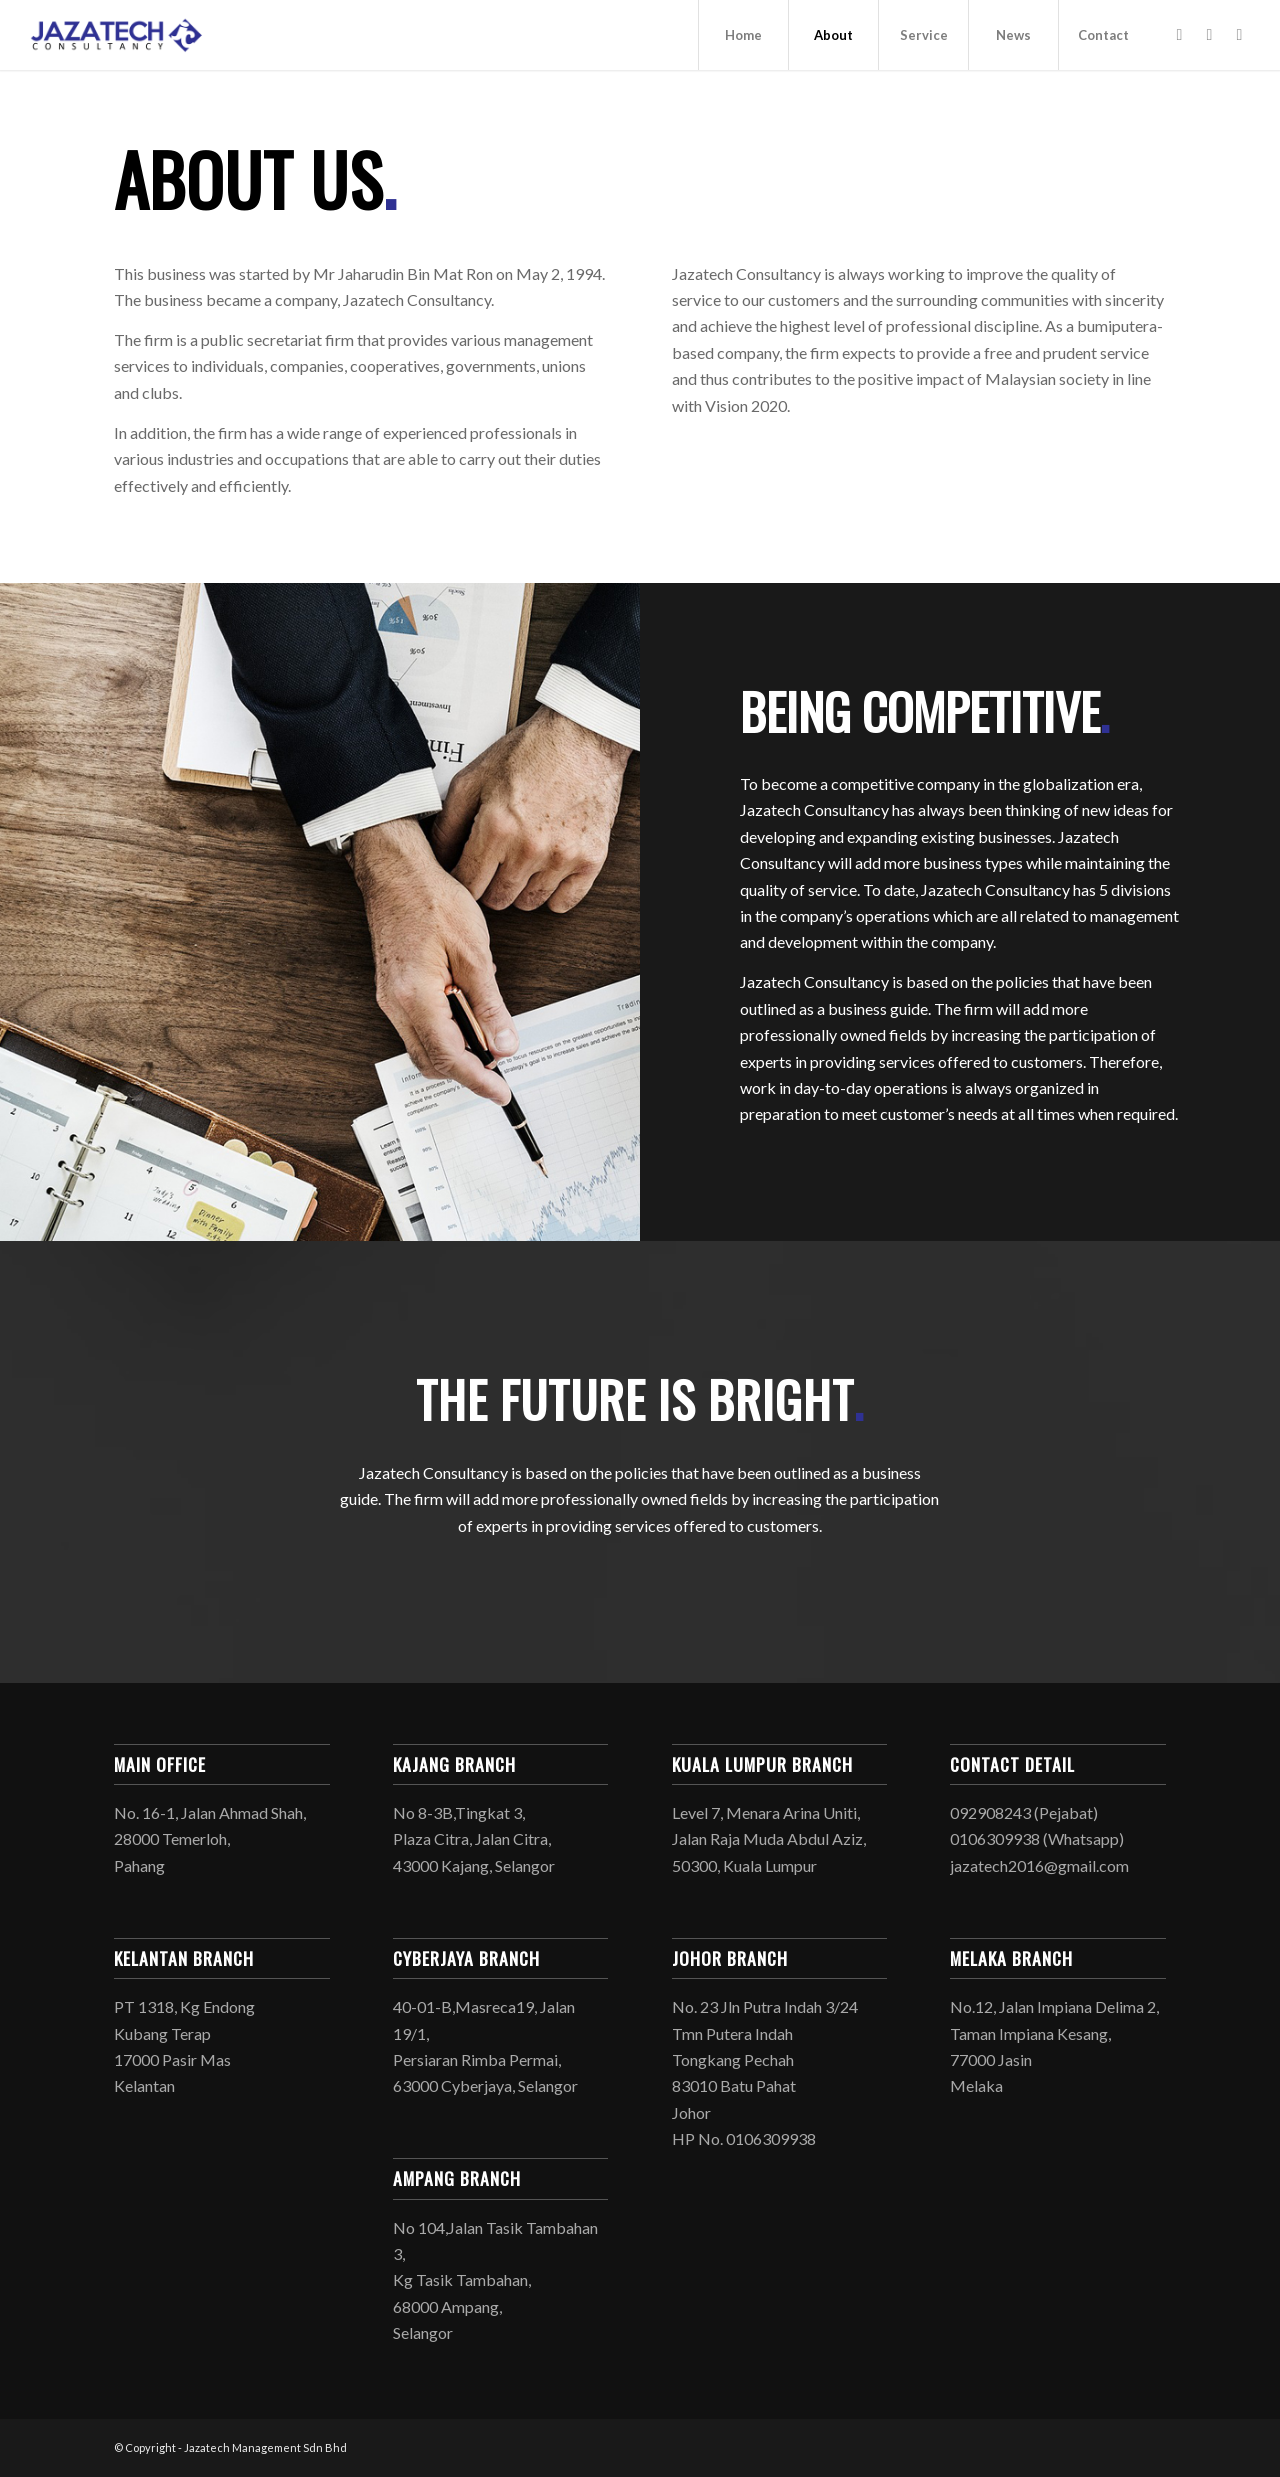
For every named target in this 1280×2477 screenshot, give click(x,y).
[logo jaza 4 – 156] (117, 35)
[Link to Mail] (1239, 34)
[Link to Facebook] (1179, 34)
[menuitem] (743, 35)
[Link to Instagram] (1209, 34)
